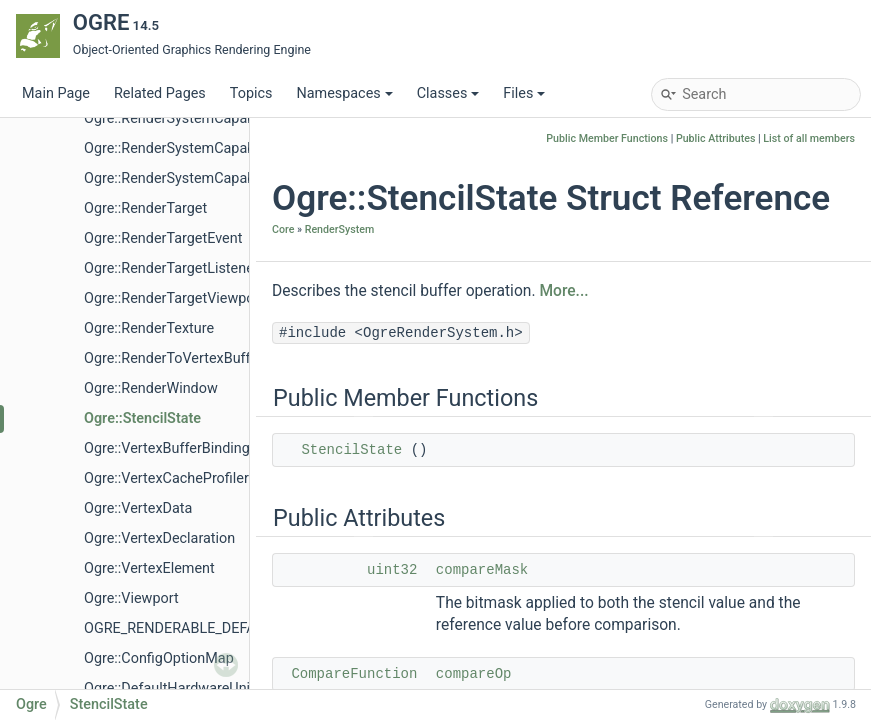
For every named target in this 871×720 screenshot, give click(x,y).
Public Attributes (716, 138)
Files (524, 93)
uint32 (392, 570)
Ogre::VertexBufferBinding (167, 448)
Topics (251, 93)
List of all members (809, 138)
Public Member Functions (607, 138)
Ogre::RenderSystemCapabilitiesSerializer (216, 178)
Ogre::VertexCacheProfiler (166, 478)
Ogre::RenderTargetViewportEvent (192, 298)
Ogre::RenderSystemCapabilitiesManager (215, 148)
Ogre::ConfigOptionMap (159, 658)
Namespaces (344, 93)
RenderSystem (340, 229)
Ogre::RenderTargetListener (171, 268)
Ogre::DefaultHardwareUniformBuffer (202, 688)
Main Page (56, 93)
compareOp (474, 674)
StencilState (351, 450)
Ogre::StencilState (142, 418)
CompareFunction (354, 674)
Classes (448, 93)
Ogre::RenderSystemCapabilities (186, 118)
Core (283, 229)
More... (563, 291)
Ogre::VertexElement (149, 568)
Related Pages (160, 93)
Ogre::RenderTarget (145, 208)
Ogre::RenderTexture (149, 328)
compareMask (482, 570)
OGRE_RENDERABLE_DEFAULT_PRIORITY (215, 628)
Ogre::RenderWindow (151, 388)
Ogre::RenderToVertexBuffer (173, 358)
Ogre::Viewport (131, 598)
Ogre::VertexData (138, 508)
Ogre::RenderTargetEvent (163, 238)
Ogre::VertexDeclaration (159, 538)
